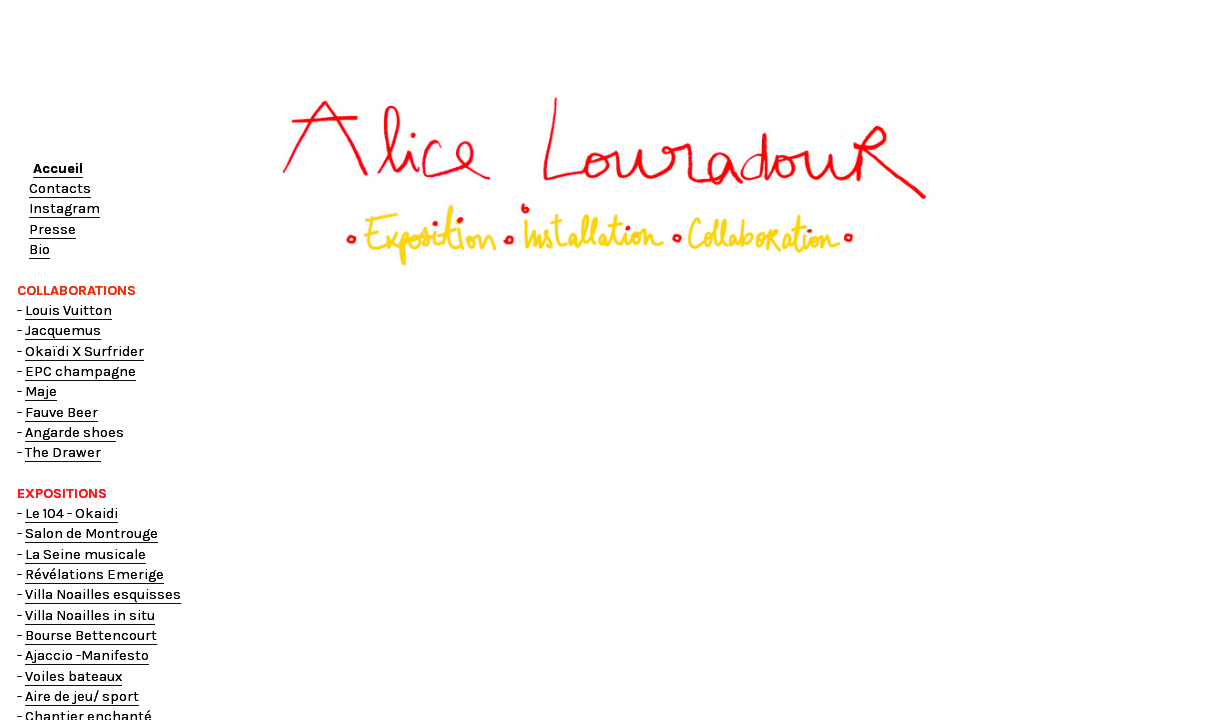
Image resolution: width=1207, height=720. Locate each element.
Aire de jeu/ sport (82, 696)
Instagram (64, 208)
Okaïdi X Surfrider (84, 351)
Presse (52, 229)
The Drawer (63, 452)
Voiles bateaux (73, 676)
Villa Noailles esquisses (103, 594)
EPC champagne (80, 371)
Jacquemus (63, 330)
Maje (41, 391)
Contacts (60, 188)
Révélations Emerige (94, 574)
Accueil (58, 168)
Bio (39, 249)
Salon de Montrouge (91, 533)
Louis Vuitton (68, 310)
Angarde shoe (70, 432)
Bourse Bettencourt (91, 635)
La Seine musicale (85, 554)
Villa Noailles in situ (90, 615)
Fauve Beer (61, 412)
